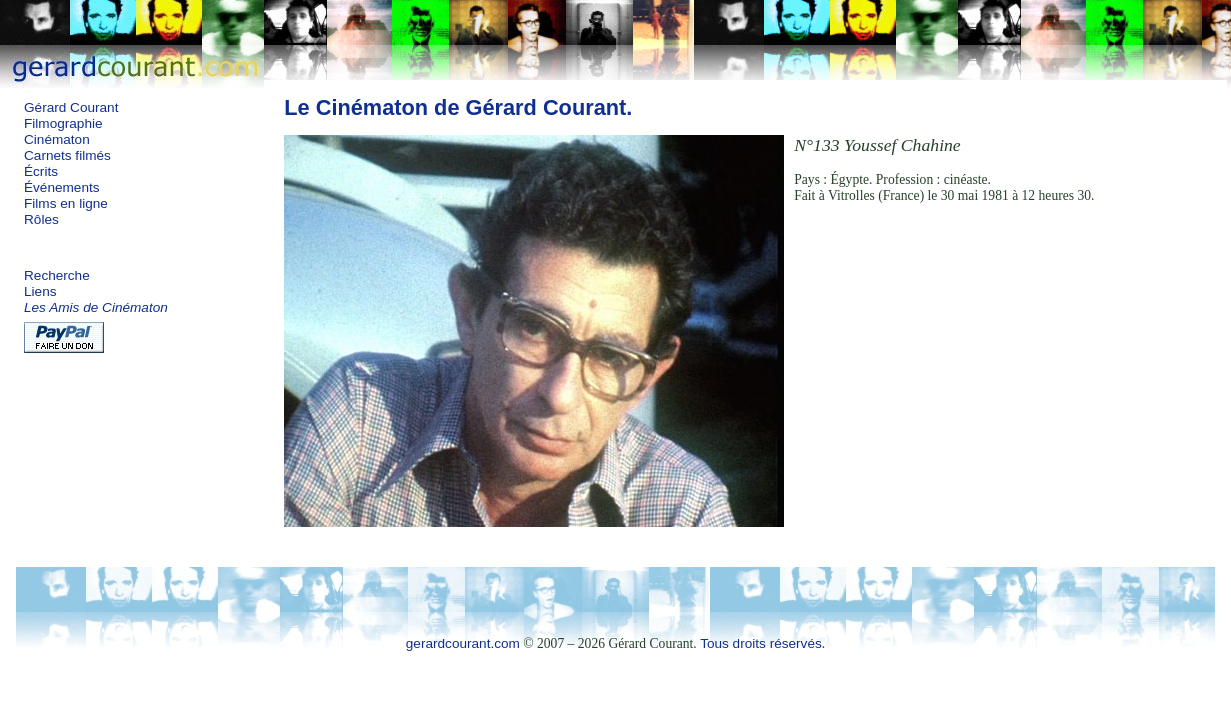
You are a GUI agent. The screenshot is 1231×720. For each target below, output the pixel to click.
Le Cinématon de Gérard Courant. (458, 107)
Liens (40, 291)
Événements (62, 187)
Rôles (41, 219)
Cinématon (57, 139)
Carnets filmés (67, 155)
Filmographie (63, 123)
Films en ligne (66, 203)
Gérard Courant (71, 107)
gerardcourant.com (463, 643)
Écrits (41, 171)
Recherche (57, 275)
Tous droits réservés (761, 643)
